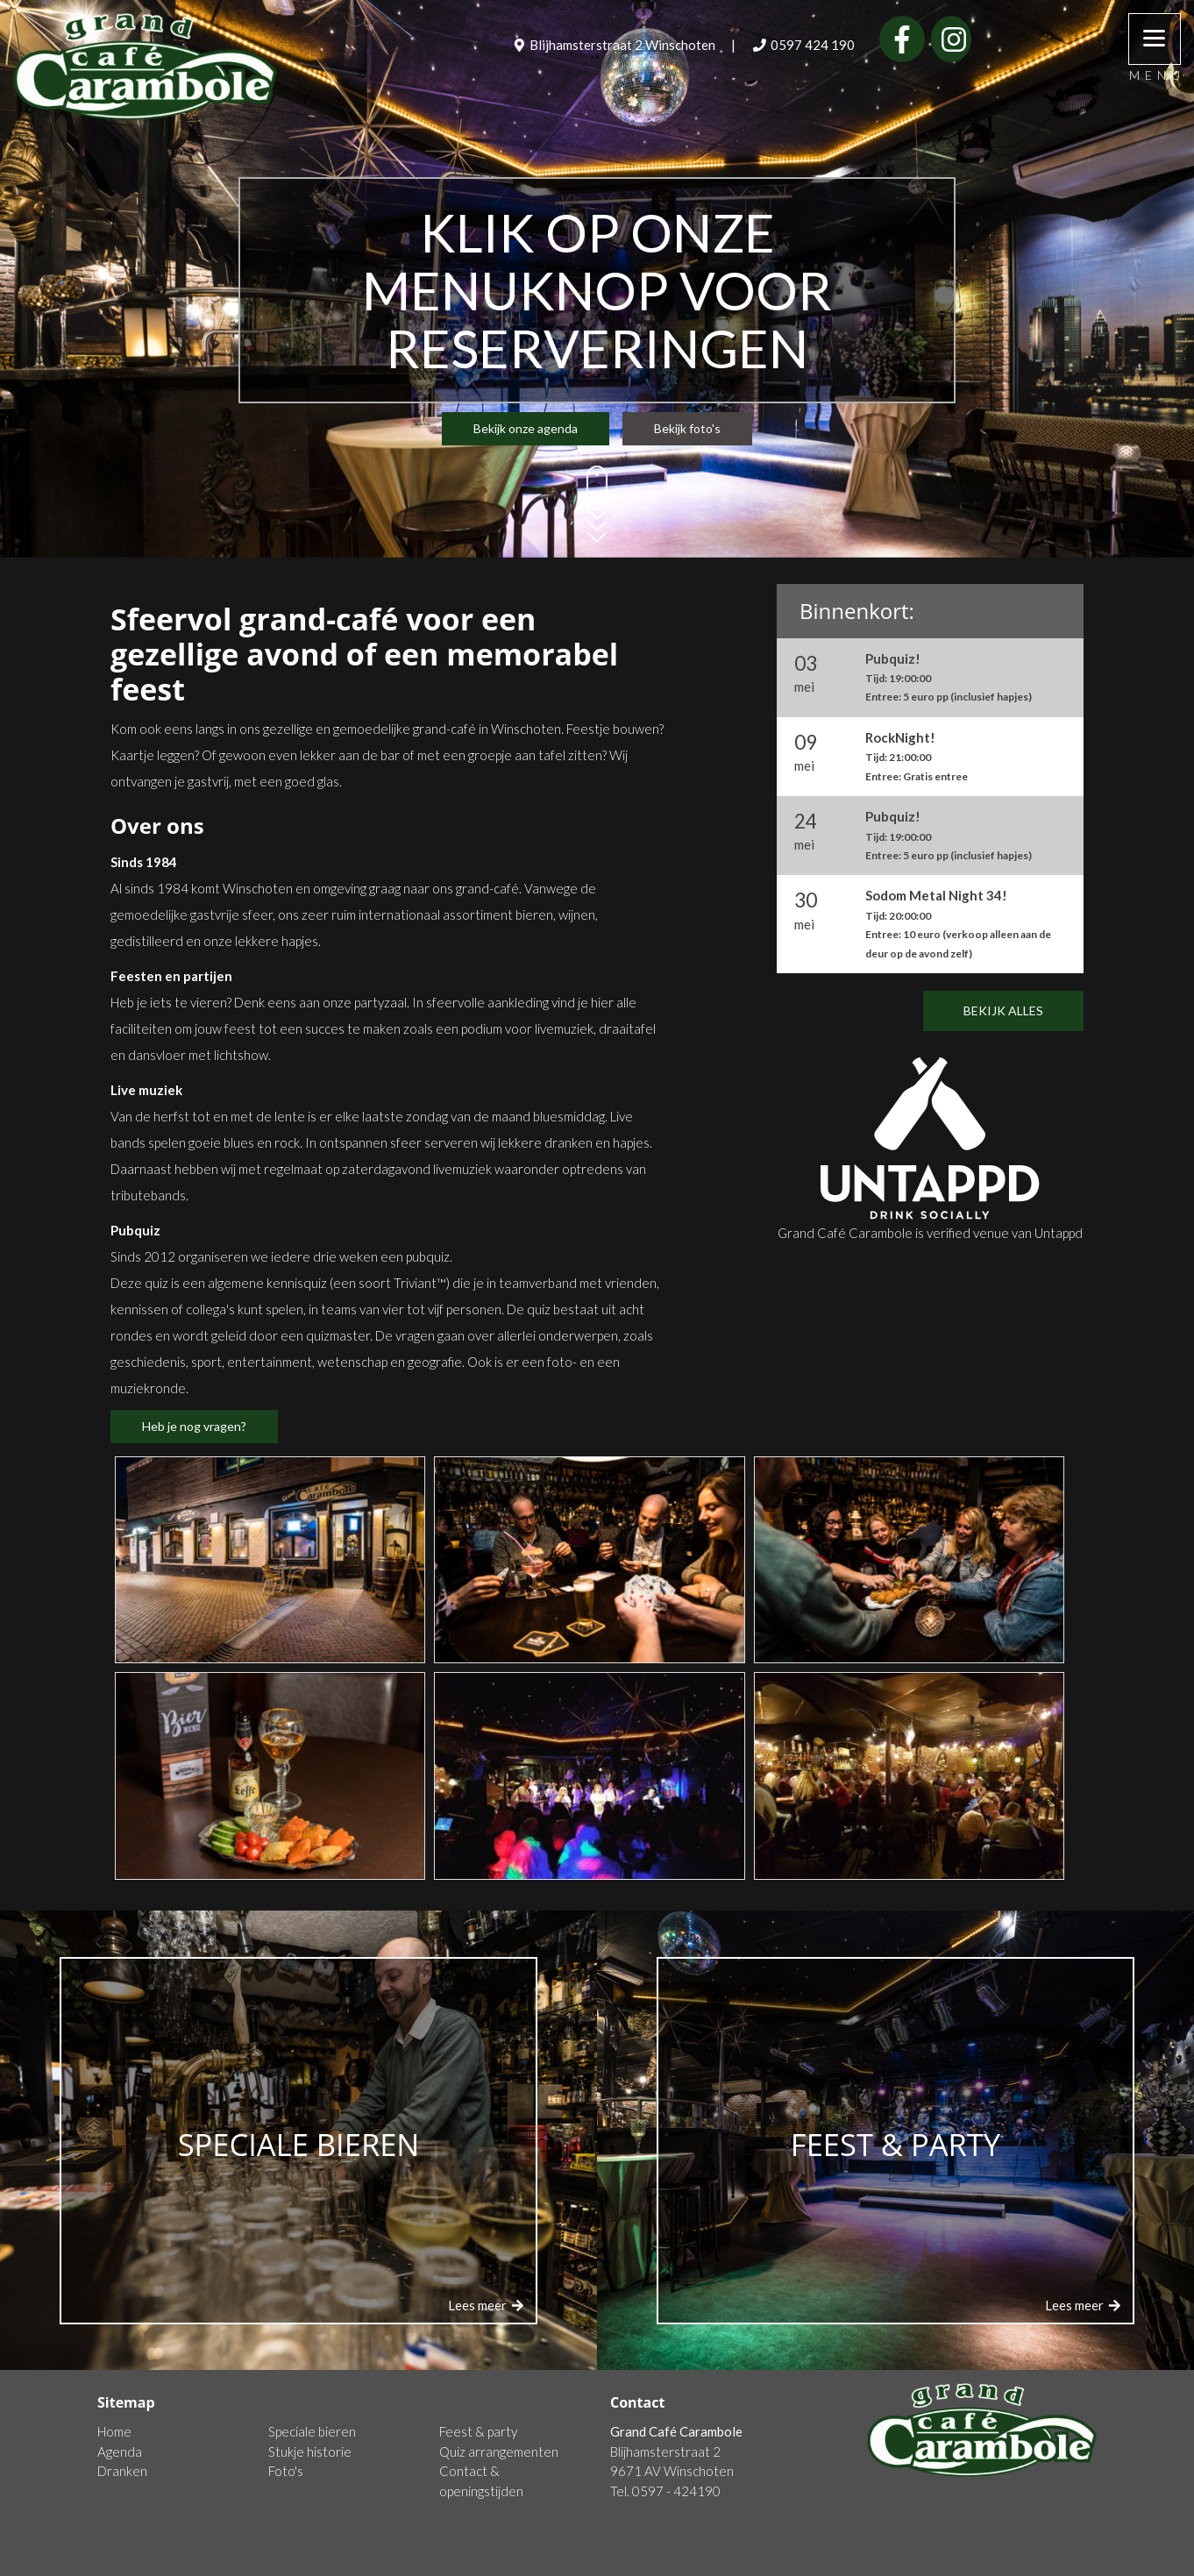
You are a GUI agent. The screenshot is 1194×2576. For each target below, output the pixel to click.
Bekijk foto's (687, 428)
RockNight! (916, 756)
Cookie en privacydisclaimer (177, 2562)
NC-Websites (995, 2562)
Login (1082, 2562)
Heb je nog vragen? (194, 1426)
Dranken (122, 2471)
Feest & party (478, 2431)
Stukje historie (310, 2451)
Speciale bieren (312, 2431)
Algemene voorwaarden (339, 2562)
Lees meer (487, 2305)
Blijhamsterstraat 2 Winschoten (615, 45)
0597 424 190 (804, 45)
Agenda (119, 2451)
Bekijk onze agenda (525, 428)
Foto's (285, 2471)
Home (114, 2431)
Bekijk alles (1003, 1010)
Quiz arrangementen (498, 2451)
